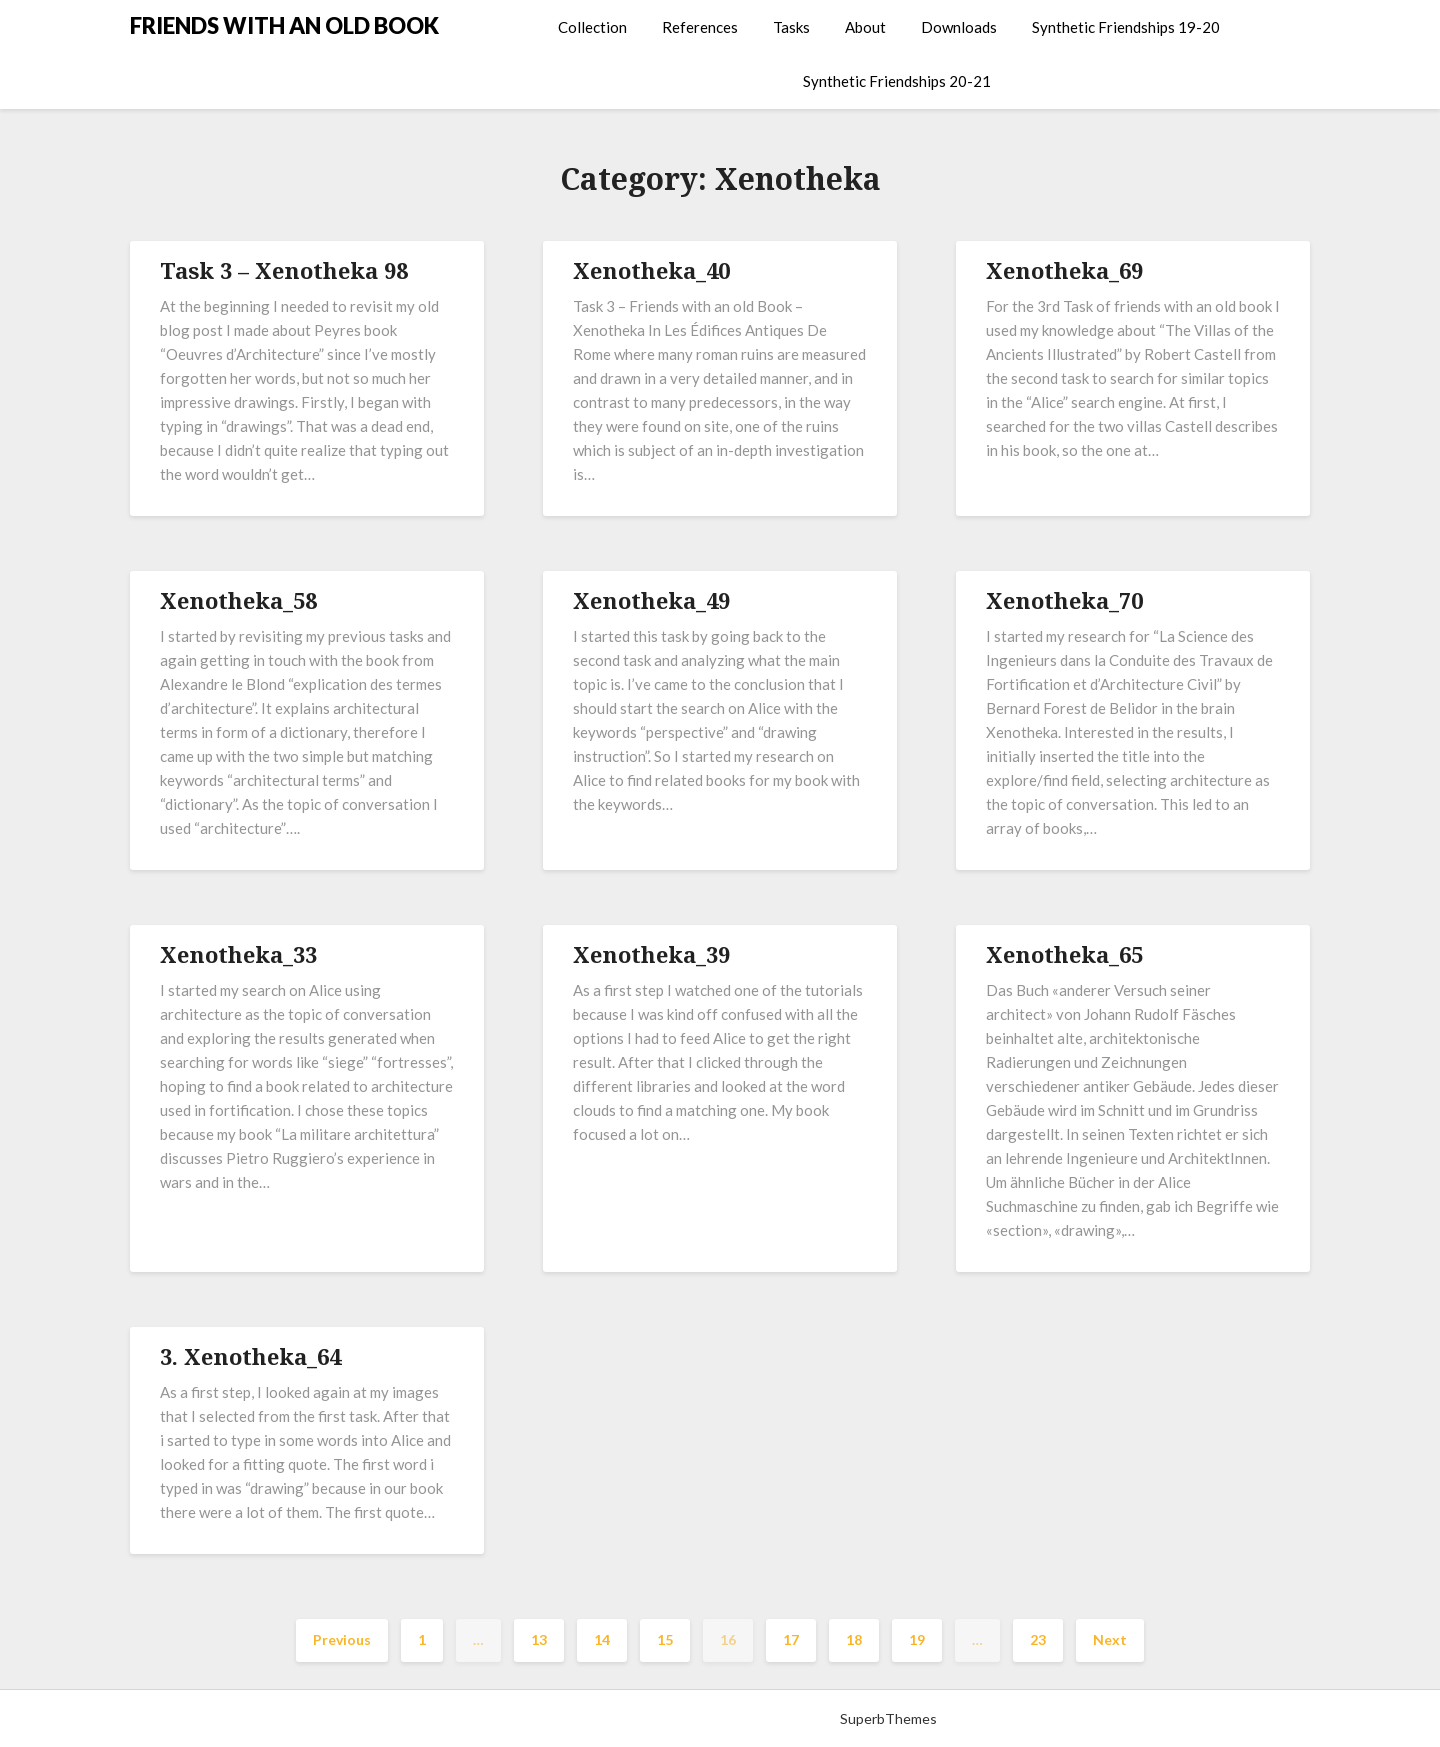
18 (854, 1639)
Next (1110, 1639)
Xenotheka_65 (1064, 954)
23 (1038, 1639)
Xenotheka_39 (651, 954)
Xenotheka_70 (1064, 600)
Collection (592, 27)
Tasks (791, 27)
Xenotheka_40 (651, 270)
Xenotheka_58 (238, 600)
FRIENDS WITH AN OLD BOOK (284, 25)
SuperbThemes (888, 1718)
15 (665, 1639)
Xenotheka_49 (651, 600)
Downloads (959, 27)
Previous (342, 1639)
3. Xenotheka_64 (250, 1356)
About (865, 27)
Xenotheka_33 (238, 954)
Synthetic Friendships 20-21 (897, 81)
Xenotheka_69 (1064, 270)
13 (539, 1639)
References (700, 27)
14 (602, 1639)
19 (917, 1639)
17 (791, 1639)
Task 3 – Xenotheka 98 (284, 270)
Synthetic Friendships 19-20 (1126, 27)
